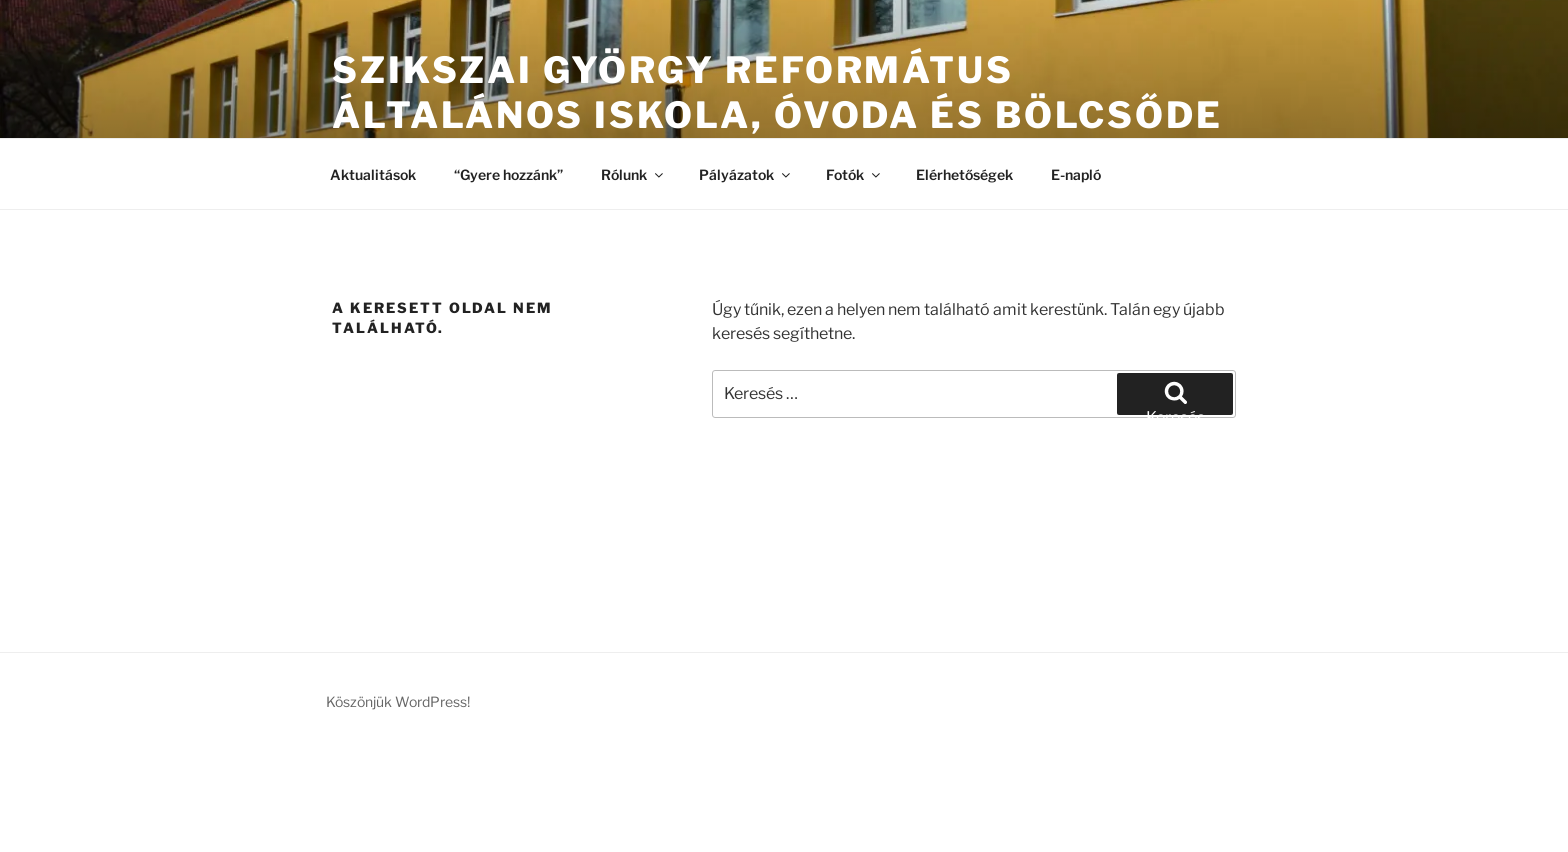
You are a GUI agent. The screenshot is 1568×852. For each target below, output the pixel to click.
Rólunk (633, 174)
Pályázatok (746, 174)
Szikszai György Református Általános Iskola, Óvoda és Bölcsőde (777, 92)
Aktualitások (373, 174)
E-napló (1076, 174)
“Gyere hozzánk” (508, 174)
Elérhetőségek (964, 174)
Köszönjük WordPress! (398, 701)
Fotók (854, 174)
